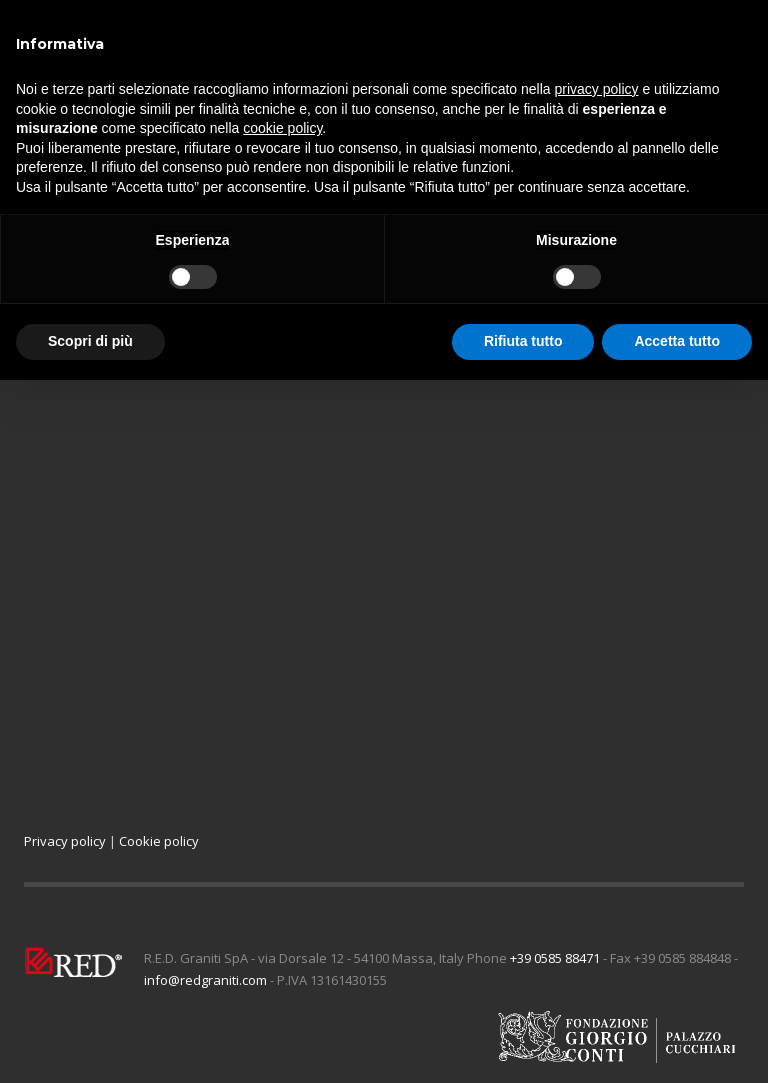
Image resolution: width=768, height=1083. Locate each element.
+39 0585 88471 (555, 958)
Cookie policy (159, 841)
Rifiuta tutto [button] (523, 341)
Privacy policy (65, 841)
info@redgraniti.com (205, 980)
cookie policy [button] (282, 128)
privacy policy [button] (597, 89)
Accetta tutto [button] (677, 341)
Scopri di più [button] (90, 341)
